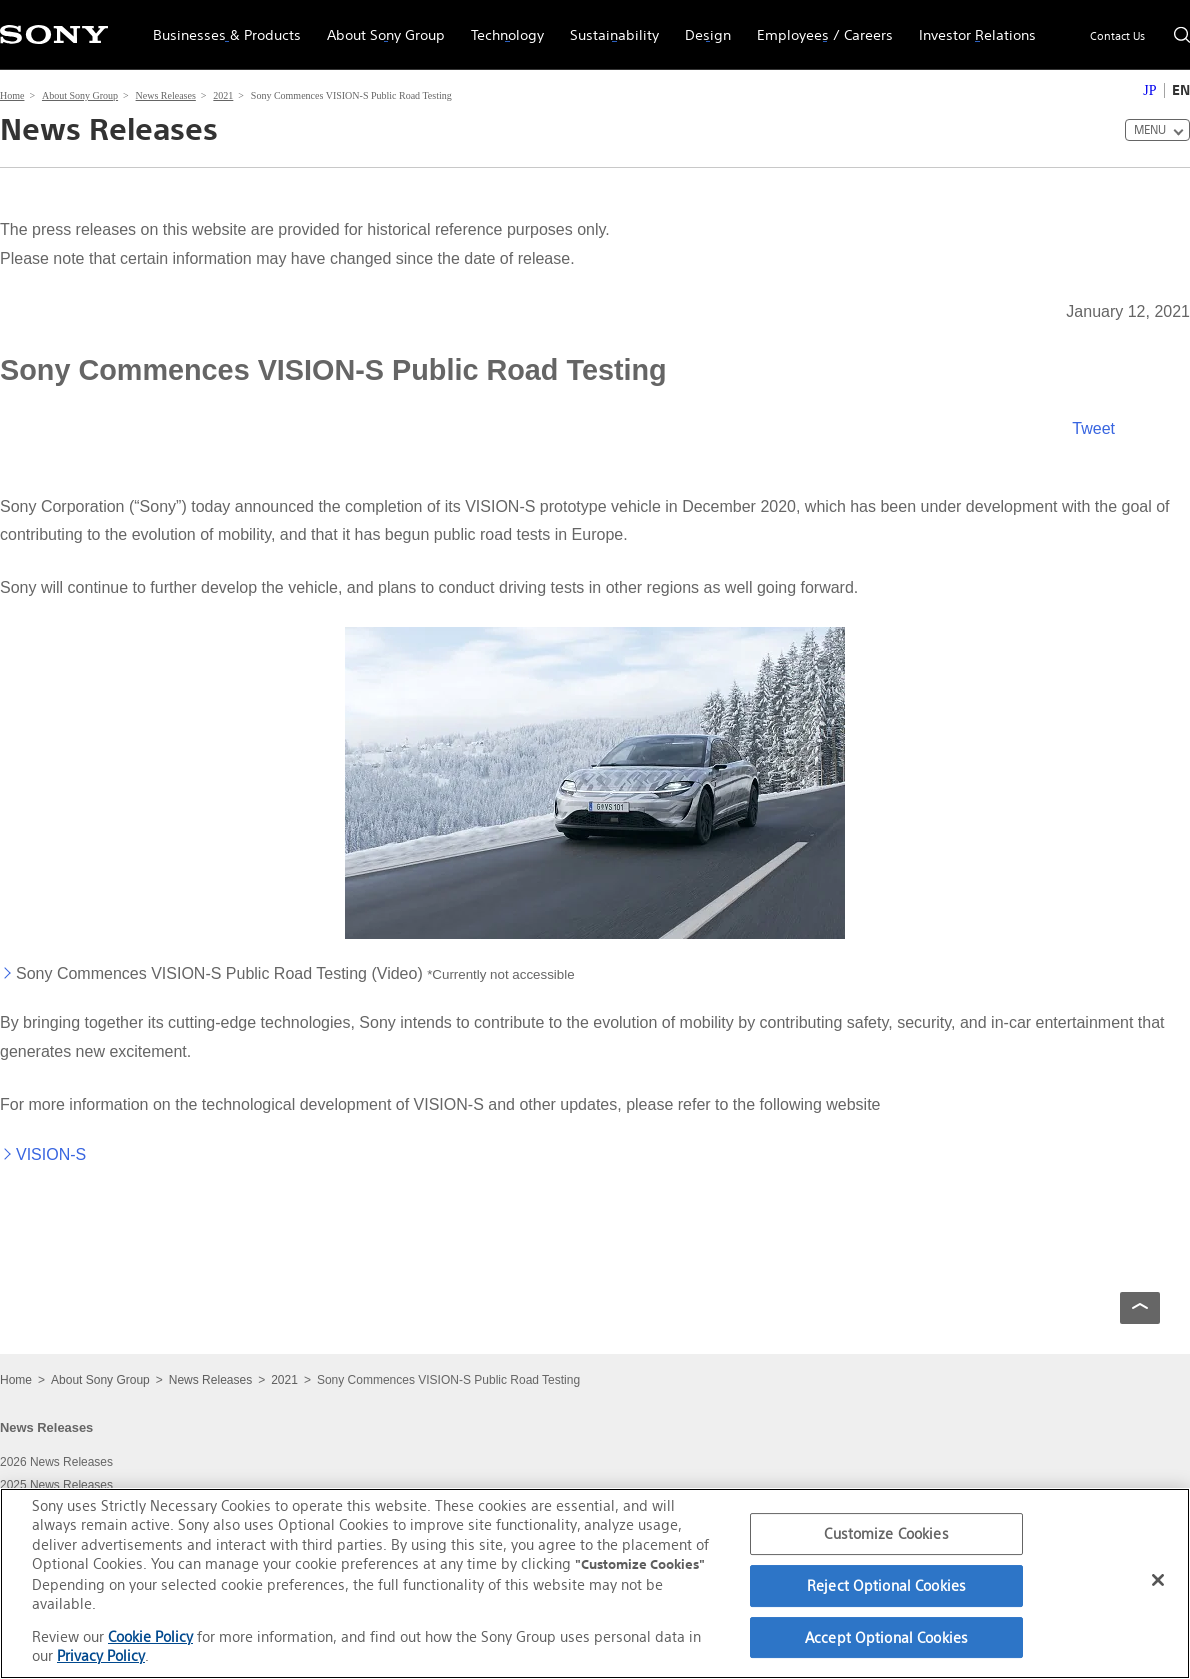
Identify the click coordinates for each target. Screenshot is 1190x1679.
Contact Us (1117, 36)
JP (1149, 90)
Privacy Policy (101, 1655)
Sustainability (608, 26)
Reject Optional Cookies (886, 1585)
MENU (1150, 129)
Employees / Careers (818, 26)
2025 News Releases (56, 1485)
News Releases (166, 95)
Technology (501, 26)
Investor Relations (971, 26)
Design (701, 26)
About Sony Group (379, 26)
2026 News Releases (56, 1462)
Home (12, 95)
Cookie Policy (150, 1636)
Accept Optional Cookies (886, 1637)
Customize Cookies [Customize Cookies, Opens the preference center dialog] (886, 1534)
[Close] (1158, 1580)
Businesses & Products (220, 26)
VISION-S (51, 1154)
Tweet (1093, 428)
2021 (223, 95)
